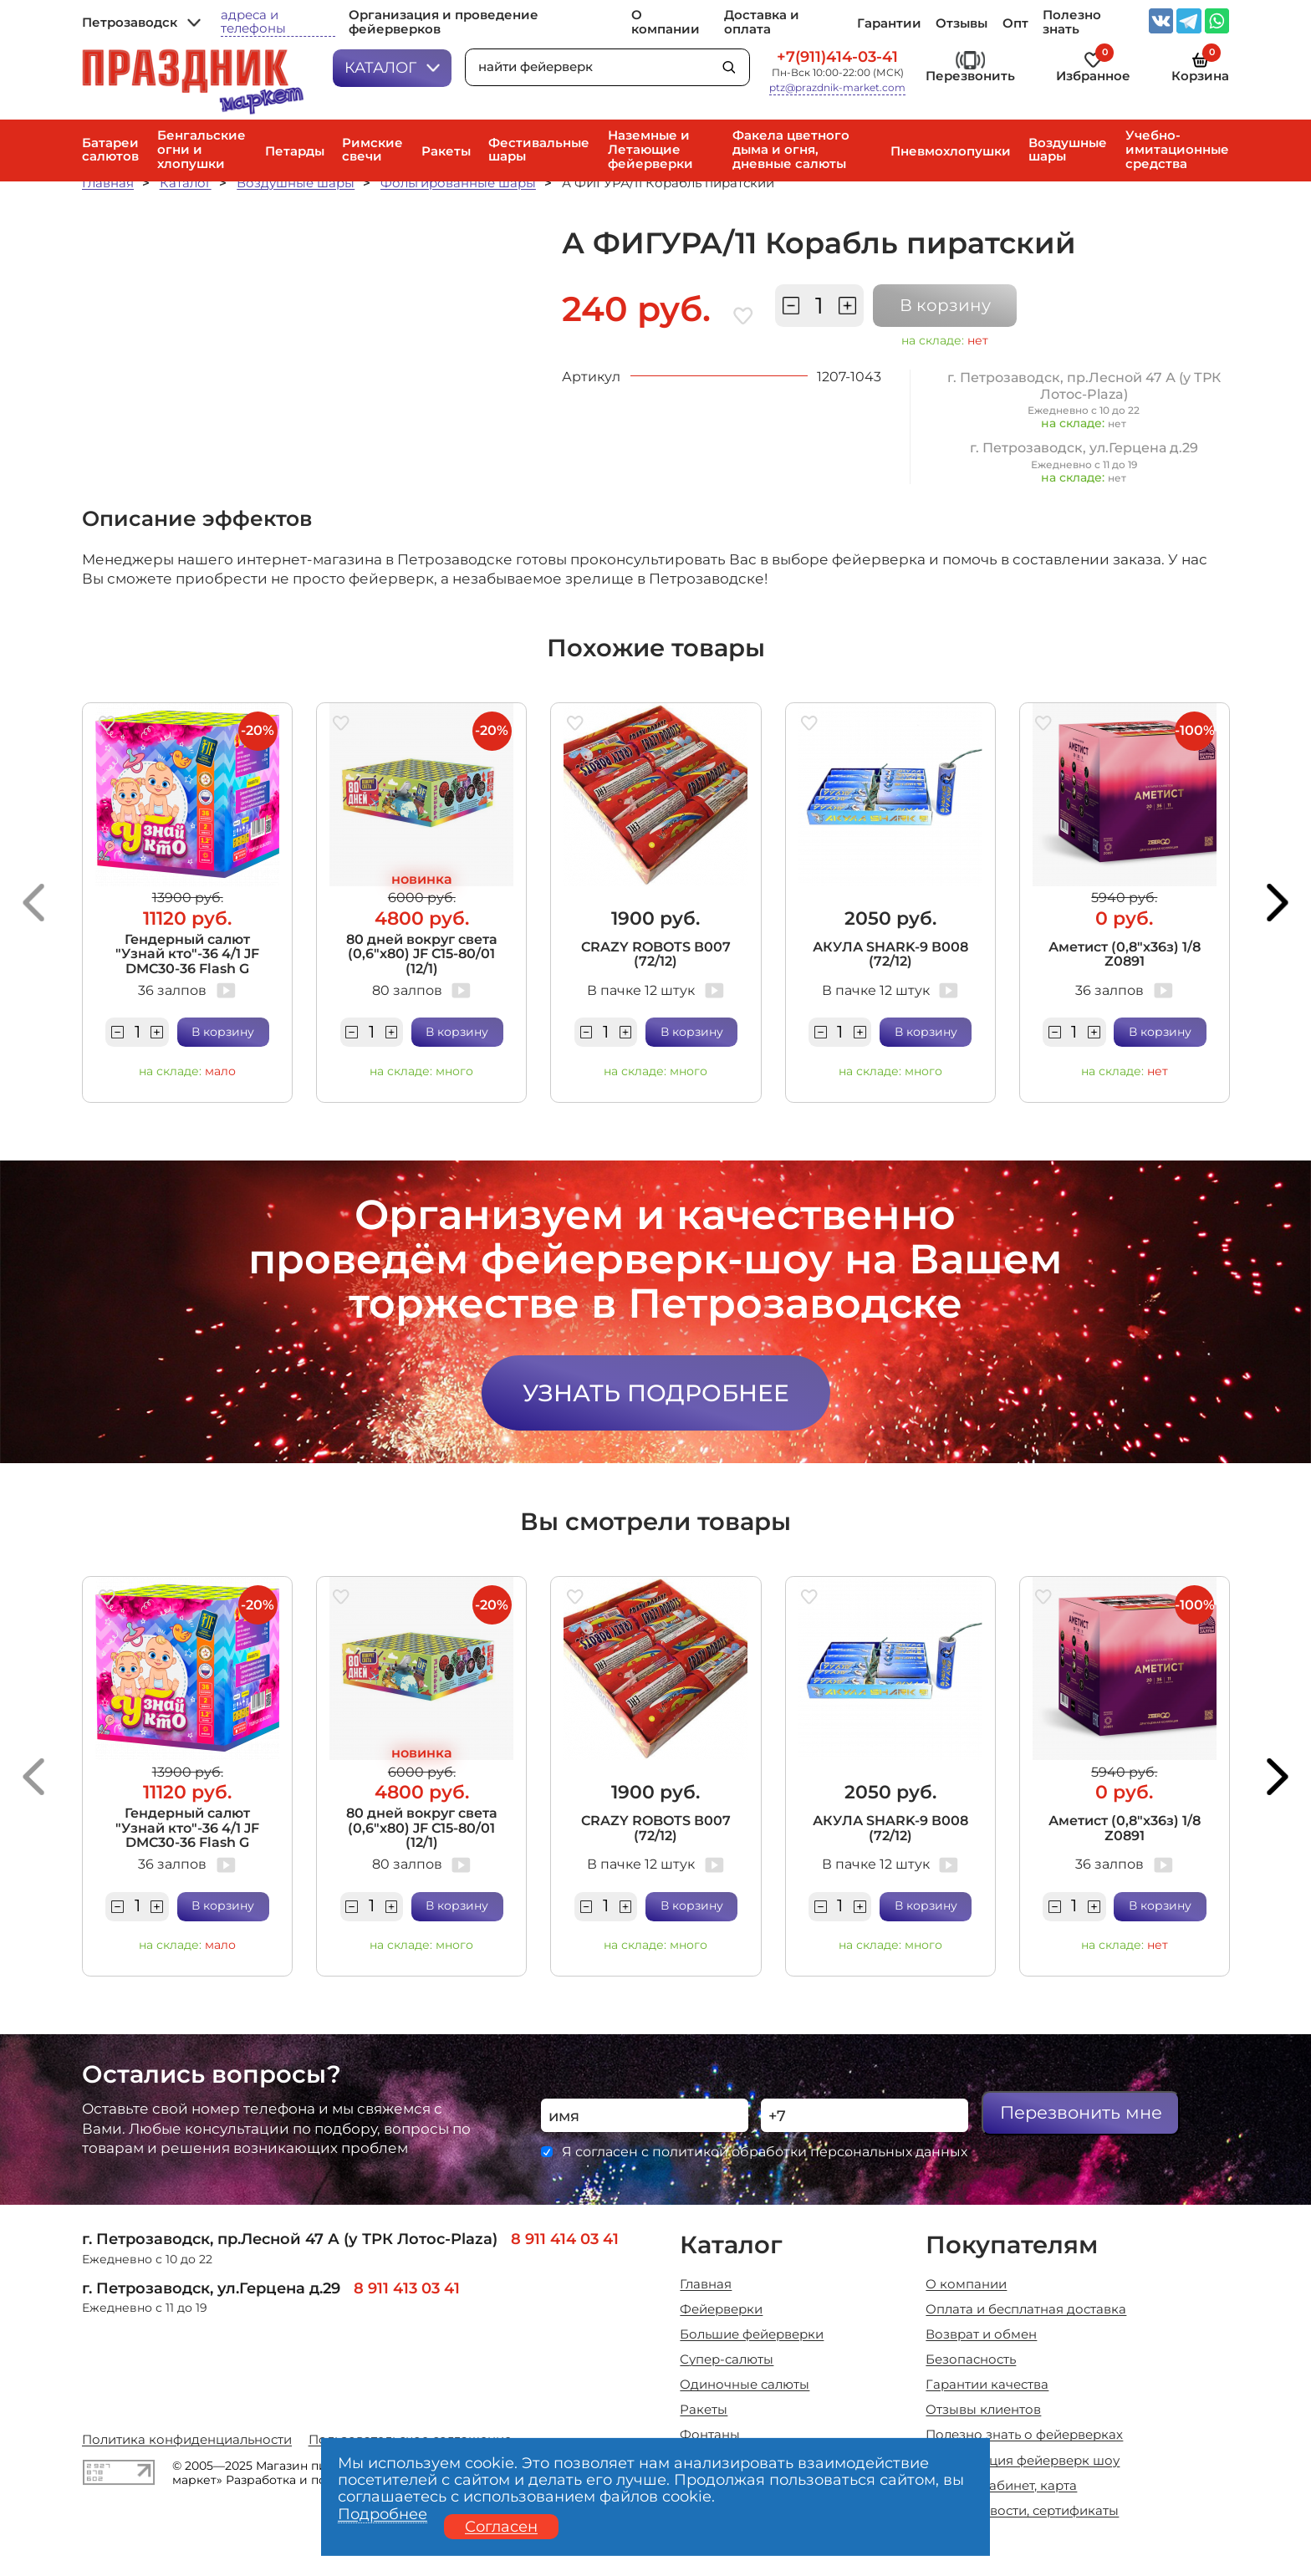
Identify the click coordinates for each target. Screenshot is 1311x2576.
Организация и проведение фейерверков (443, 22)
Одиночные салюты (744, 2385)
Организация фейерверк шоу (1023, 2461)
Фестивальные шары (538, 150)
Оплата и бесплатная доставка (1026, 2309)
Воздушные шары (1067, 150)
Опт (1015, 24)
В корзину (945, 305)
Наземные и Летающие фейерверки (650, 150)
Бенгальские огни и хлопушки (201, 150)
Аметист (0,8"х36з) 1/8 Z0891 (1124, 954)
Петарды (294, 152)
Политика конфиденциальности (187, 2440)
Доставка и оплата (761, 22)
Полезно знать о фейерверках (1024, 2435)
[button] (33, 902)
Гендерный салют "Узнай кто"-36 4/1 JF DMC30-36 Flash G (187, 954)
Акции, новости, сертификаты (1022, 2511)
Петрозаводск (141, 23)
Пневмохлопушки (950, 152)
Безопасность (971, 2360)
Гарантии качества (987, 2385)
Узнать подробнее (656, 1392)
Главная (108, 183)
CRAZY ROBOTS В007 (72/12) (656, 954)
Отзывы (961, 24)
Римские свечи (372, 150)
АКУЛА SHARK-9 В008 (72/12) (890, 954)
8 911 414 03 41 (565, 2238)
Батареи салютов (110, 150)
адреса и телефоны (253, 22)
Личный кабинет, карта (1001, 2486)
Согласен (501, 2526)
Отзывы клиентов (983, 2410)
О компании (665, 22)
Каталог (392, 67)
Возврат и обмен (981, 2335)
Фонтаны (710, 2435)
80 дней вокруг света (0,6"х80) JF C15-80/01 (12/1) (421, 954)
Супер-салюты (726, 2360)
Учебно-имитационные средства (1177, 150)
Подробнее (382, 2514)
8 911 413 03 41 (407, 2288)
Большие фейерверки (752, 2335)
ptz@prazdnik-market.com (837, 88)
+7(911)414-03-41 (837, 56)
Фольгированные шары (458, 183)
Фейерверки (721, 2309)
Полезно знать (1072, 22)
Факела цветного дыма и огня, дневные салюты (790, 150)
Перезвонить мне (1081, 2112)
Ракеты (446, 152)
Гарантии (889, 24)
